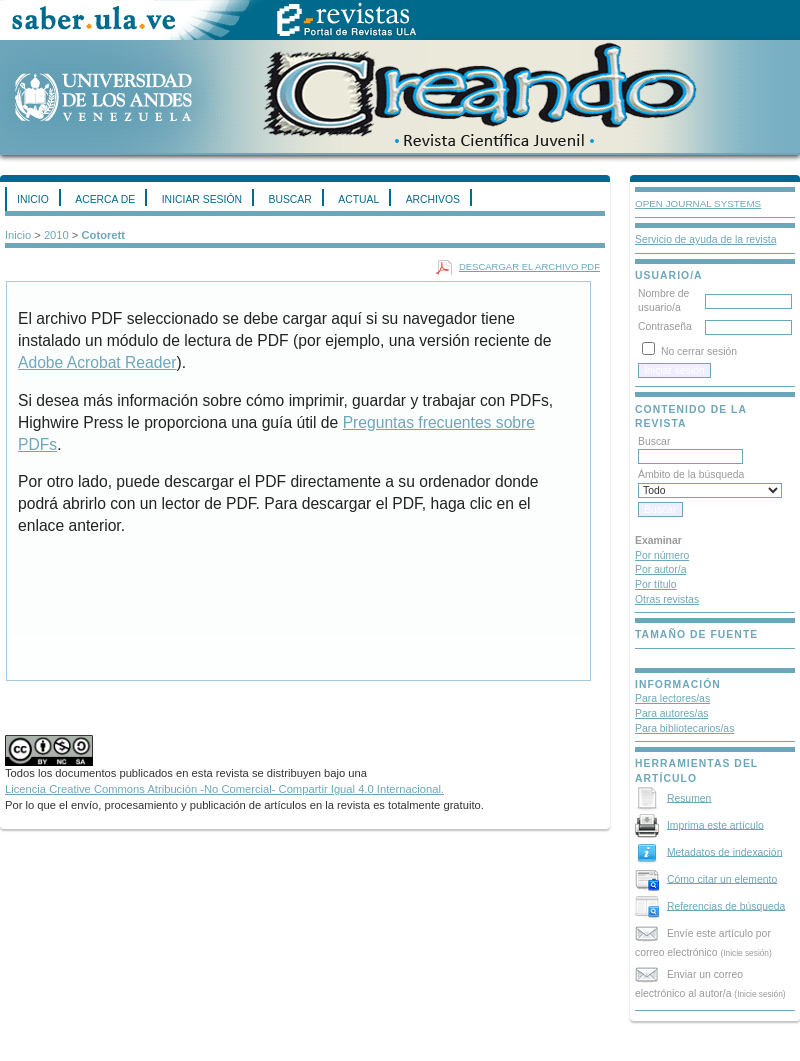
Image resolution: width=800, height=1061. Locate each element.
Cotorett (104, 235)
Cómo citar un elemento (722, 878)
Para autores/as (671, 713)
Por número (662, 555)
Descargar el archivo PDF (529, 266)
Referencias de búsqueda (726, 905)
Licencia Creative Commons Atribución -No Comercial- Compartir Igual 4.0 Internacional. (224, 789)
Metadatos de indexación (725, 851)
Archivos (433, 199)
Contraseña (665, 326)
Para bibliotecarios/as (684, 728)
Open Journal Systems (698, 203)
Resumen (689, 797)
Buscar (289, 199)
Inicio (33, 199)
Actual (358, 199)
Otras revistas (667, 599)
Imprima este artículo (715, 824)
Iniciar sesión (202, 199)
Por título (656, 584)
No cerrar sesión (699, 351)
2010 (56, 235)
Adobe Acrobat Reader (97, 362)
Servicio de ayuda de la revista (706, 239)
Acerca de (105, 199)
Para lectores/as (672, 698)
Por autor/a (660, 569)
